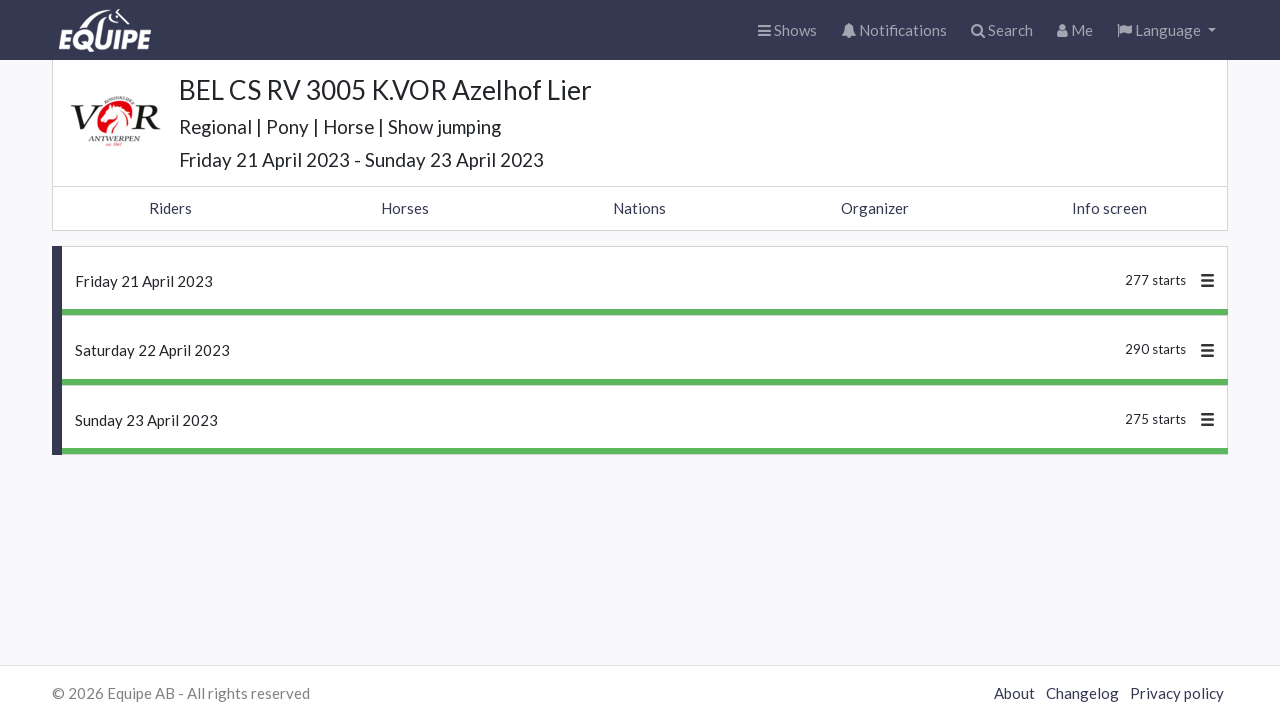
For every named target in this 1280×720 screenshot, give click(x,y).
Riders (170, 208)
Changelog (1082, 693)
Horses (405, 208)
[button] (1166, 30)
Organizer (875, 208)
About (1014, 693)
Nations (639, 208)
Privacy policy (1177, 693)
